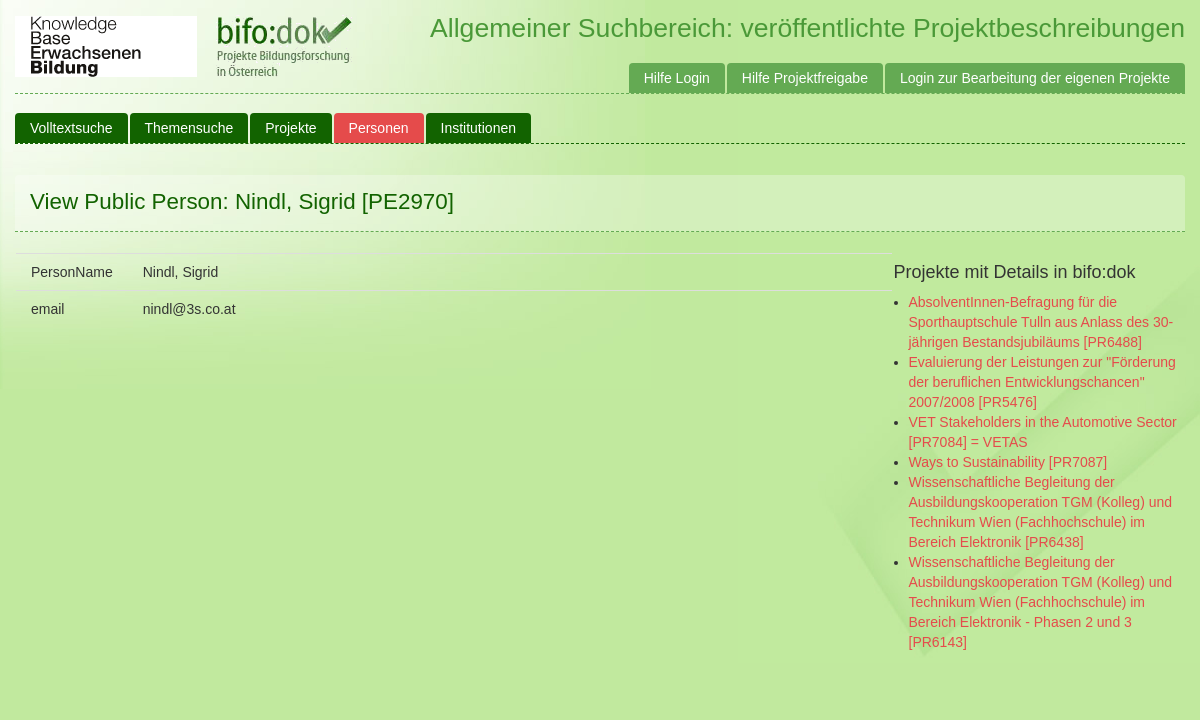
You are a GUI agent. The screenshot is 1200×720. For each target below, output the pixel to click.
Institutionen (479, 128)
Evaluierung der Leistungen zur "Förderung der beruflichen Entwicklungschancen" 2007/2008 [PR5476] (1042, 382)
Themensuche (189, 128)
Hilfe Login (677, 78)
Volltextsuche (71, 128)
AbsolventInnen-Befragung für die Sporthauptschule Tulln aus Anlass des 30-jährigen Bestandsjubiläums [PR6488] (1041, 322)
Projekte (290, 128)
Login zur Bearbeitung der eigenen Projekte (1035, 78)
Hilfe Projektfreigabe (805, 78)
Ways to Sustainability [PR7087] (1008, 462)
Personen (379, 128)
